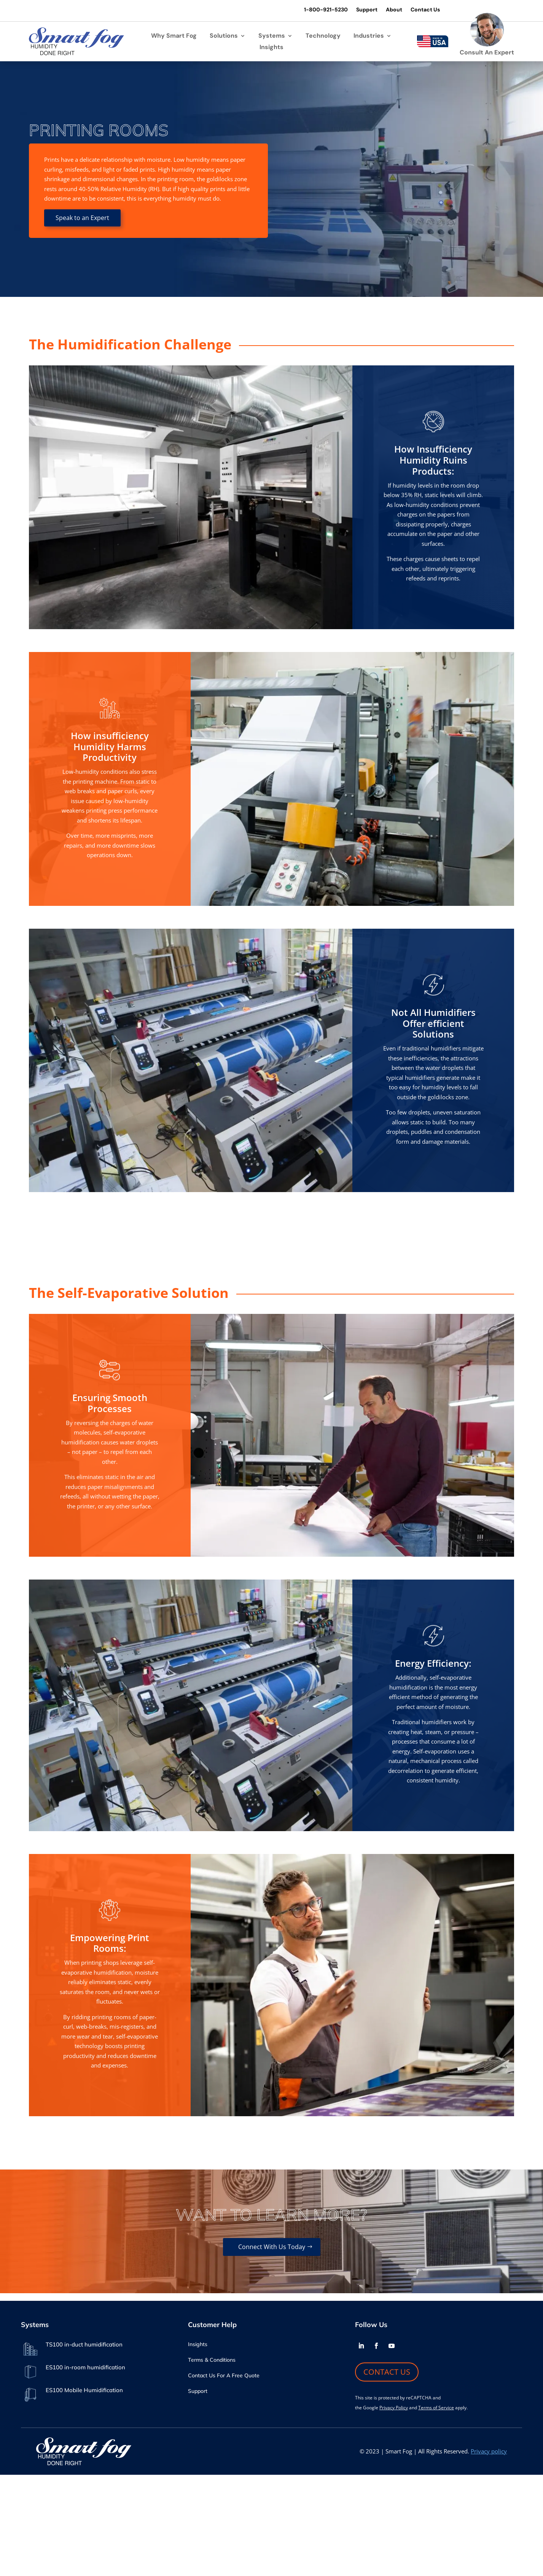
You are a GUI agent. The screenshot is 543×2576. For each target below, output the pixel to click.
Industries (369, 36)
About (394, 10)
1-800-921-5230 (326, 10)
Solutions (224, 36)
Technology (323, 36)
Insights (271, 48)
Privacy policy (489, 2451)
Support (366, 10)
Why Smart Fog (174, 36)
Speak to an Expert (82, 218)
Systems (271, 36)
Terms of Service (436, 2407)
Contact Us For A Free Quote (224, 2376)
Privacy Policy (393, 2407)
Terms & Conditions (212, 2360)
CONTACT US (386, 2372)
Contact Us (425, 10)
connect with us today (271, 2247)
